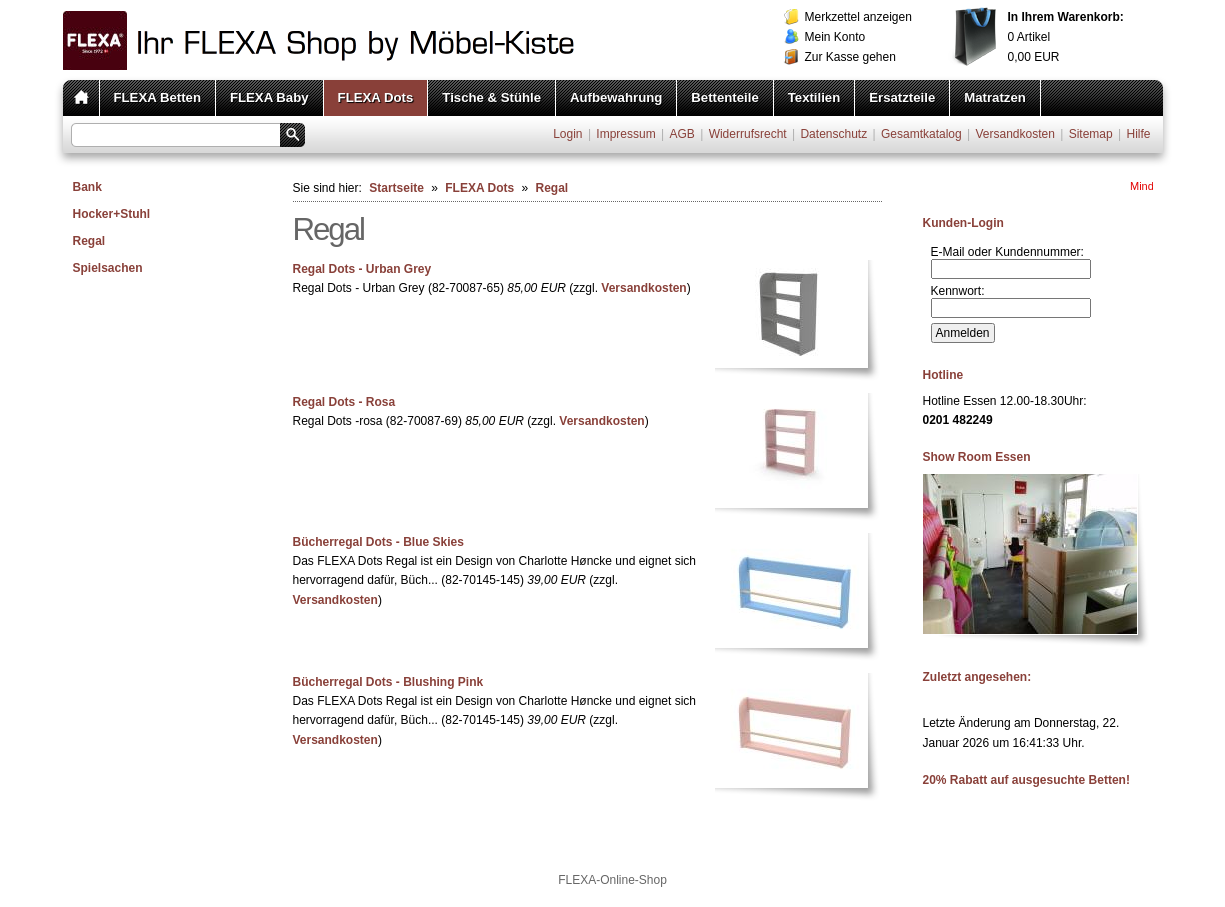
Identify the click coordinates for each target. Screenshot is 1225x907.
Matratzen (995, 97)
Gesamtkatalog (921, 134)
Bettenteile (724, 97)
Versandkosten (1014, 134)
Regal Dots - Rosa (344, 402)
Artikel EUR (1066, 37)
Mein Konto (835, 37)
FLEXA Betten (157, 97)
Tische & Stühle (491, 97)
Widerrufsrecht (748, 134)
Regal (89, 241)
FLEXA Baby (269, 97)
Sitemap (1091, 134)
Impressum (625, 134)
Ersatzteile (902, 97)
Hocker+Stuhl (112, 214)
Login (567, 134)
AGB (681, 134)
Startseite (396, 188)
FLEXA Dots (376, 97)
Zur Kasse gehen (850, 57)
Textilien (814, 97)
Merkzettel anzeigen (858, 17)
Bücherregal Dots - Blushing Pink (388, 682)
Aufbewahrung (616, 97)
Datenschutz (833, 134)
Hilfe (1138, 134)
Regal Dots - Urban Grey (362, 269)
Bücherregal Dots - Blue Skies (378, 542)
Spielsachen (108, 268)
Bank (87, 187)
